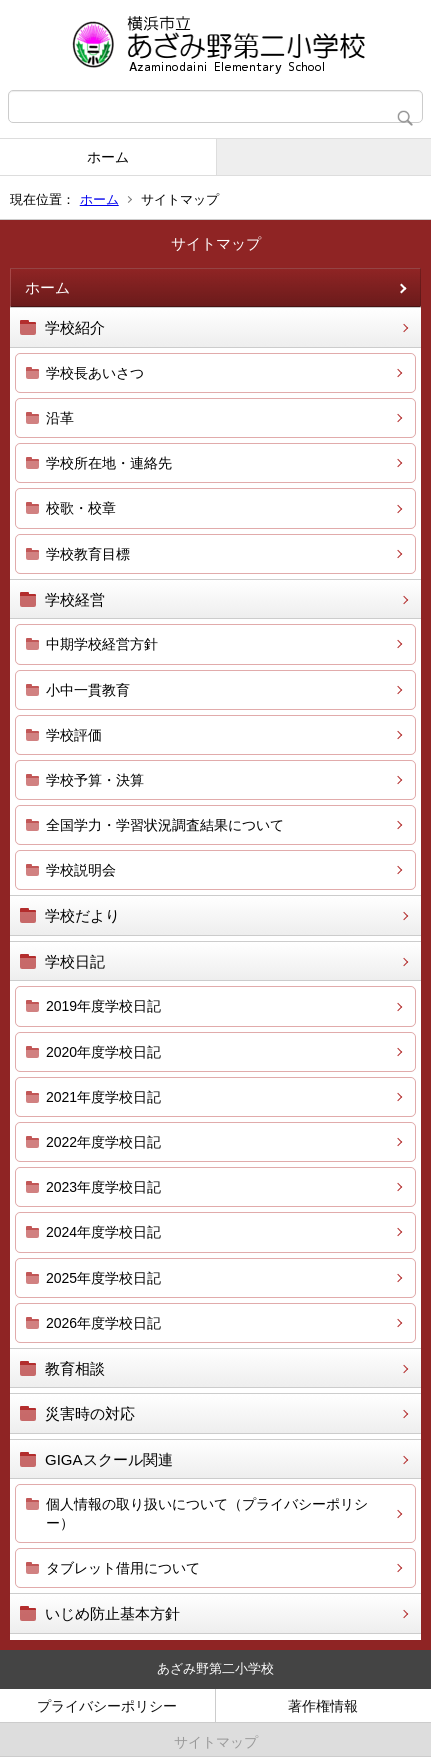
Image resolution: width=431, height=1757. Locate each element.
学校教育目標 (88, 554)
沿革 (60, 418)
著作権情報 (323, 1706)
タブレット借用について (123, 1568)
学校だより (82, 915)
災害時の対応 (90, 1413)
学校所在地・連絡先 (109, 463)
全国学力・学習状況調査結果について (165, 825)
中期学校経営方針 (102, 644)
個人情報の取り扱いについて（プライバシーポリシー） (207, 1513)
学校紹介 (75, 327)
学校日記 (75, 961)
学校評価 (74, 735)
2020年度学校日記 (103, 1052)
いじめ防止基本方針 (112, 1613)
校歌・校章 (81, 508)
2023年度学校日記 (103, 1187)
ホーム (108, 157)
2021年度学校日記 (103, 1097)
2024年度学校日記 (103, 1232)
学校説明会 (81, 870)
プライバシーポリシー (107, 1706)
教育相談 (75, 1368)
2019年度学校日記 (103, 1006)
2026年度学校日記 (103, 1323)
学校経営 (75, 599)
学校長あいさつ (95, 373)
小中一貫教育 (88, 690)
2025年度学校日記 (103, 1278)
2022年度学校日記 (103, 1142)
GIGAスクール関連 (109, 1459)
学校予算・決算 (95, 780)
